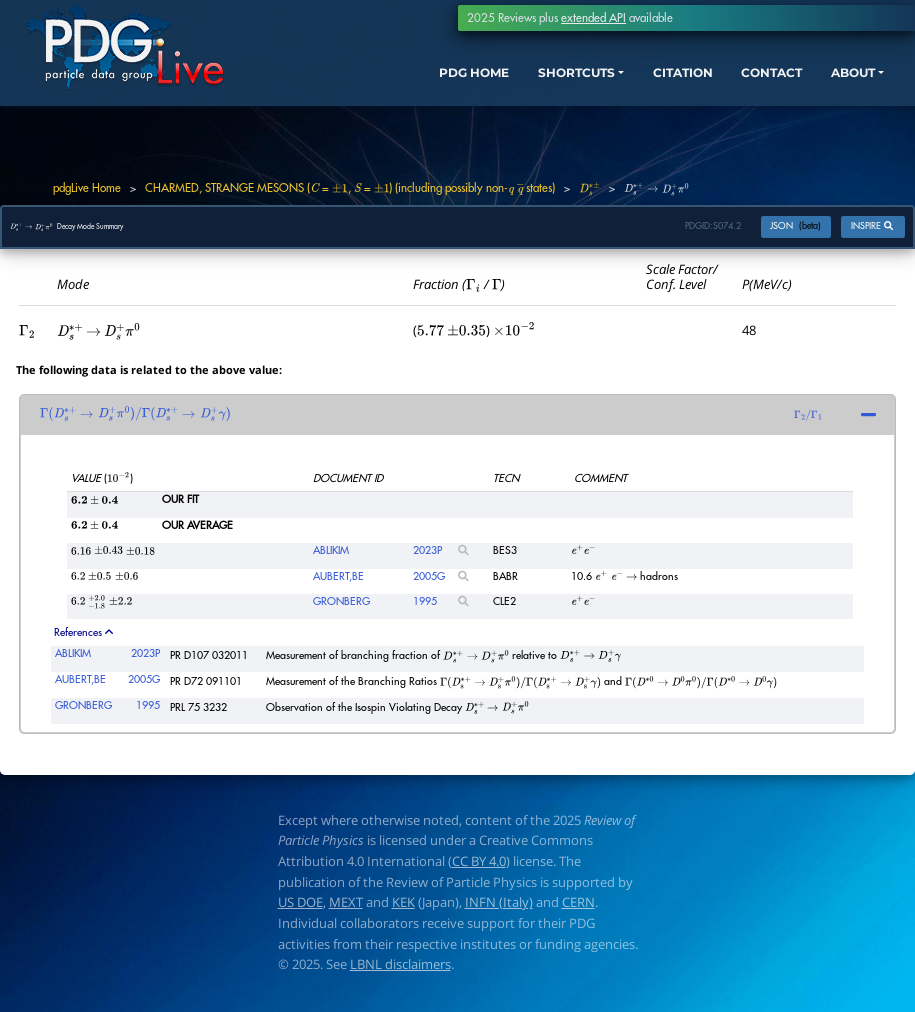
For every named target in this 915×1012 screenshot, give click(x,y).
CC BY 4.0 (479, 869)
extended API (593, 18)
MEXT (346, 911)
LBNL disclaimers (400, 973)
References (83, 640)
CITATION (638, 86)
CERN (578, 911)
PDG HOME (397, 86)
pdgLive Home (87, 188)
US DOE (300, 911)
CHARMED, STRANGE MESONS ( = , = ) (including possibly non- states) (350, 188)
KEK (403, 911)
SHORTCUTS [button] (515, 86)
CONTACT (740, 86)
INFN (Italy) (499, 911)
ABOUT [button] (833, 86)
